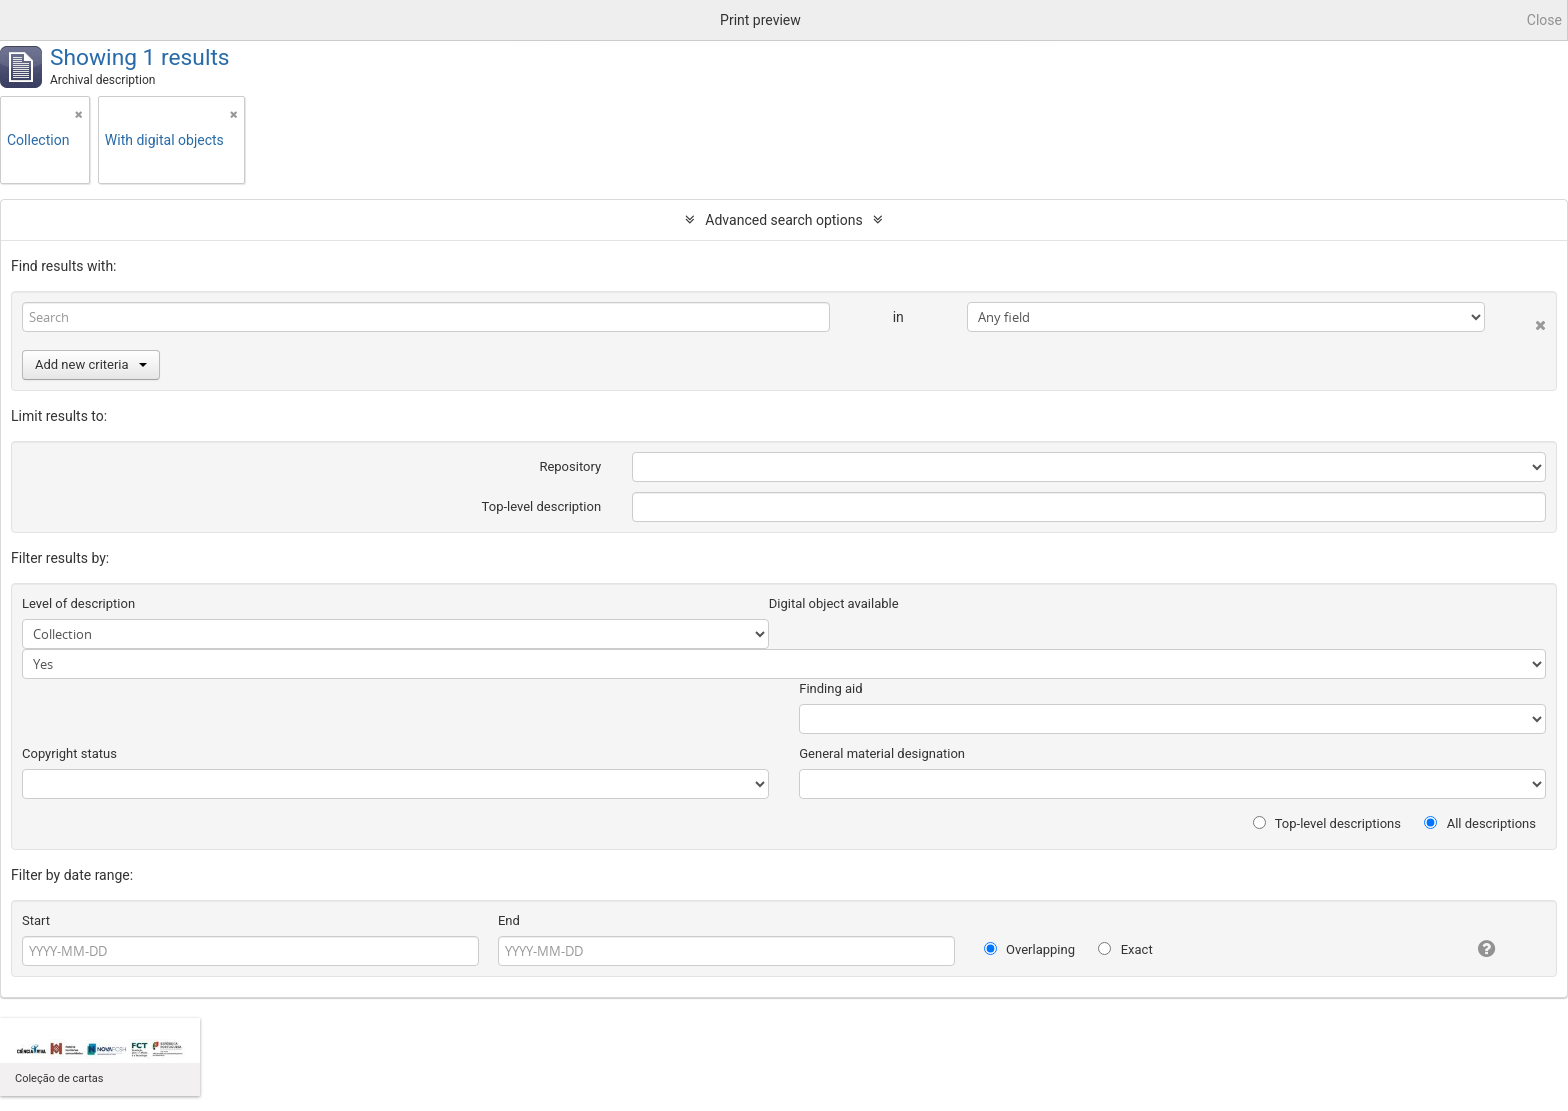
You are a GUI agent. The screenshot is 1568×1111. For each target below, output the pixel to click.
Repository (570, 466)
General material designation (882, 753)
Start (36, 920)
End (509, 920)
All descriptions (1480, 823)
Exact (1125, 949)
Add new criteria (91, 364)
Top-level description (542, 506)
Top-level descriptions (1327, 823)
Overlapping (1029, 949)
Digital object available (834, 603)
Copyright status (69, 753)
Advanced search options (783, 220)
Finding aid (830, 688)
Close (1544, 20)
